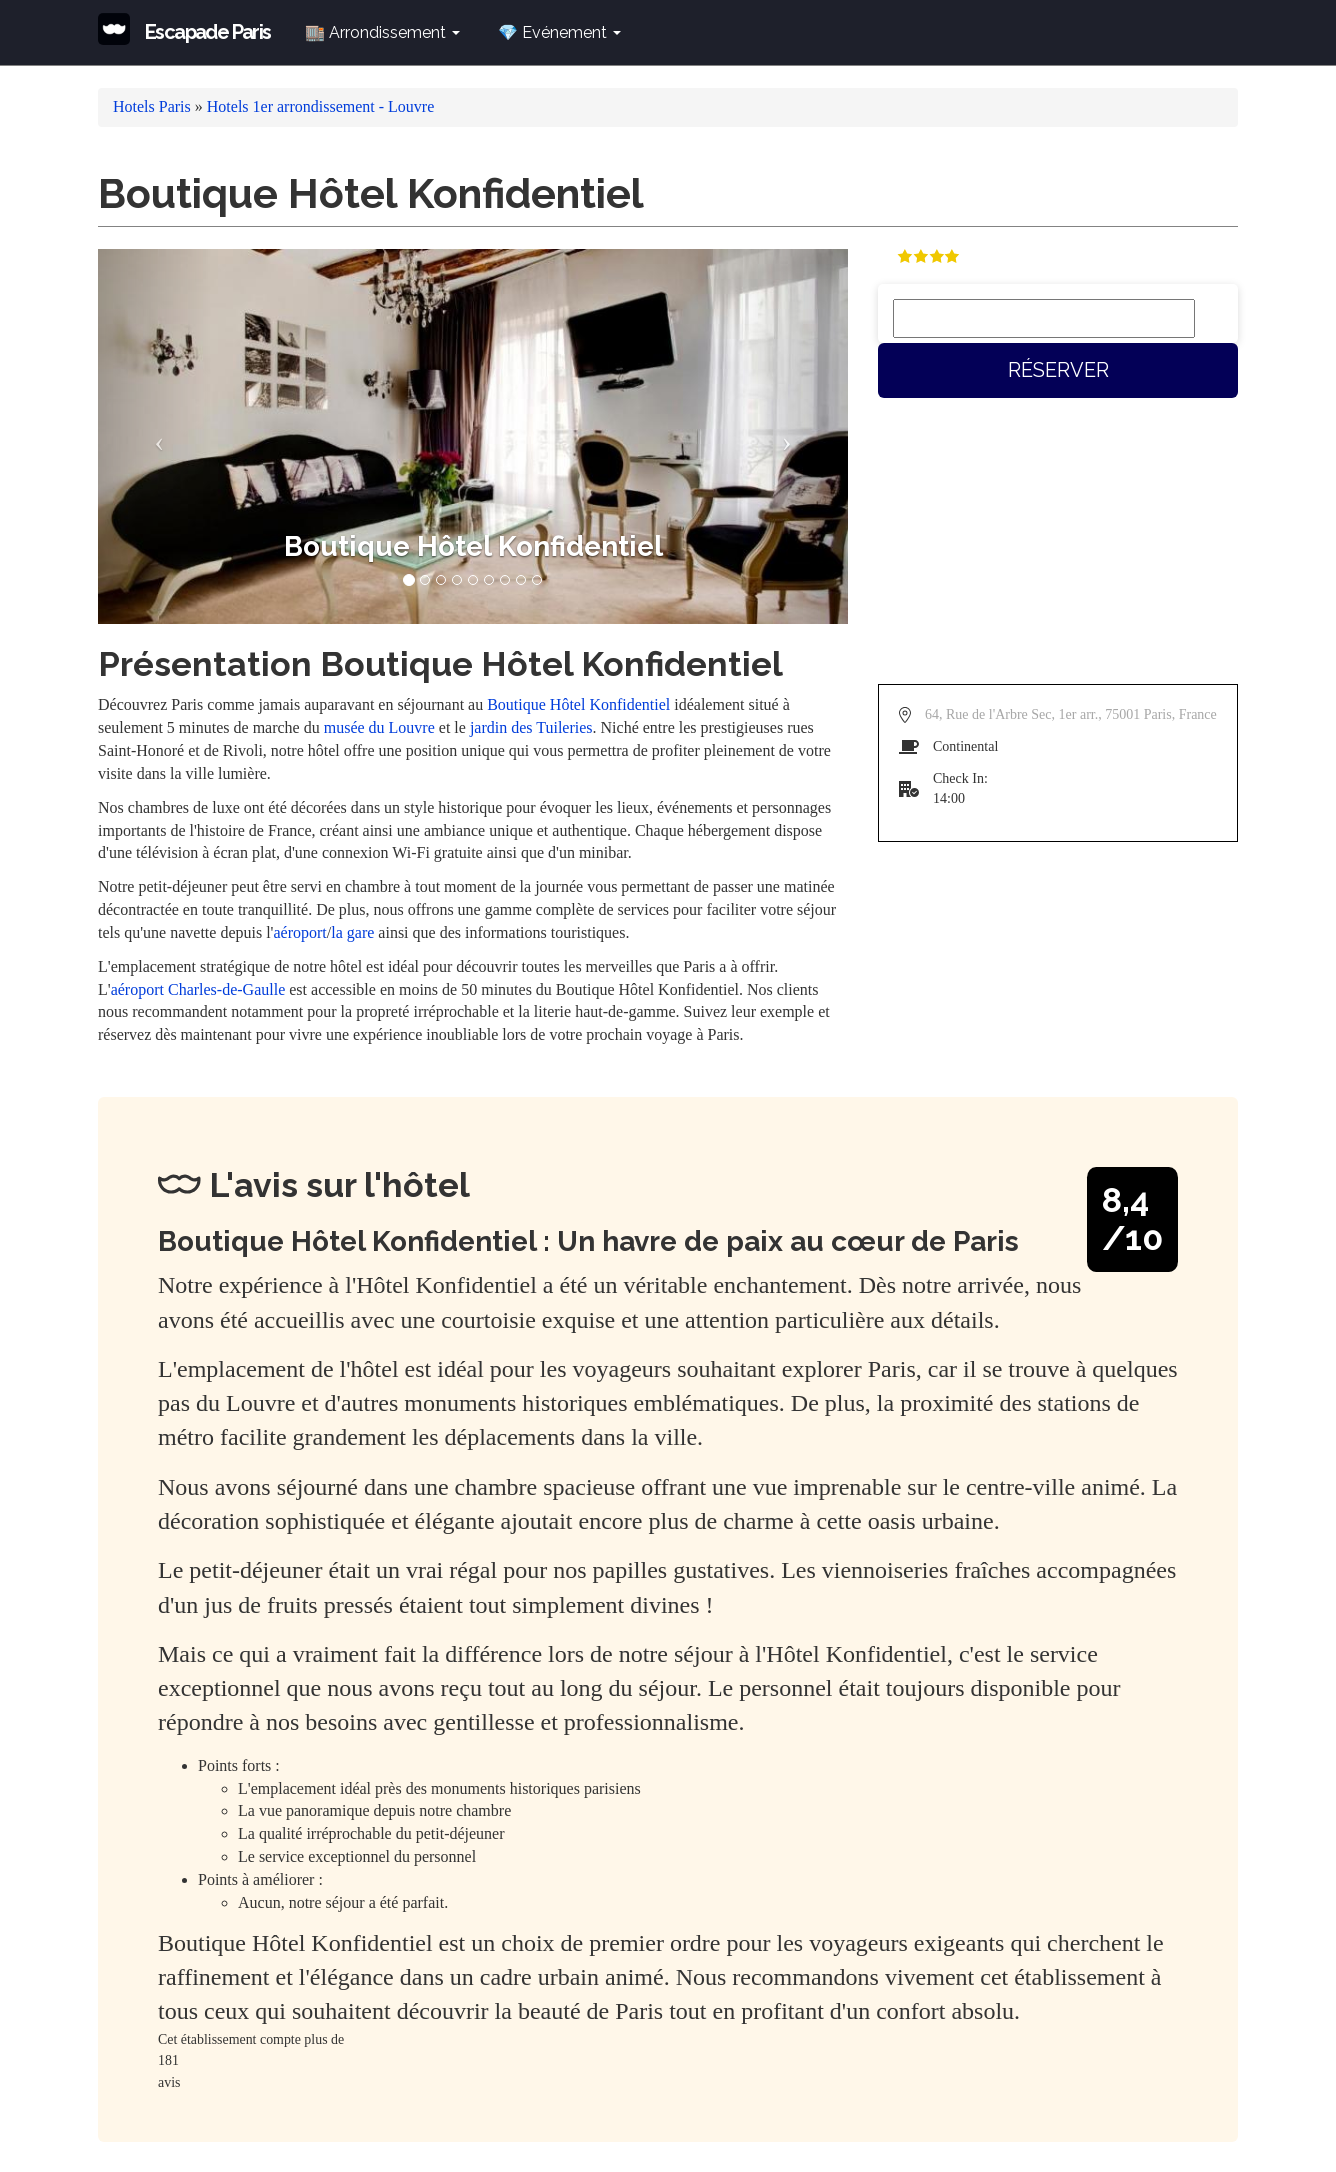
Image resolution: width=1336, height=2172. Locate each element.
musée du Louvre (379, 727)
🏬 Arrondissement (382, 32)
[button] (154, 436)
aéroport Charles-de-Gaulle (198, 989)
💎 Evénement (559, 32)
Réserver (1058, 370)
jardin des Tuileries (531, 727)
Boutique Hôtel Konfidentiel (578, 704)
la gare (352, 932)
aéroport (300, 932)
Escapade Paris (208, 32)
